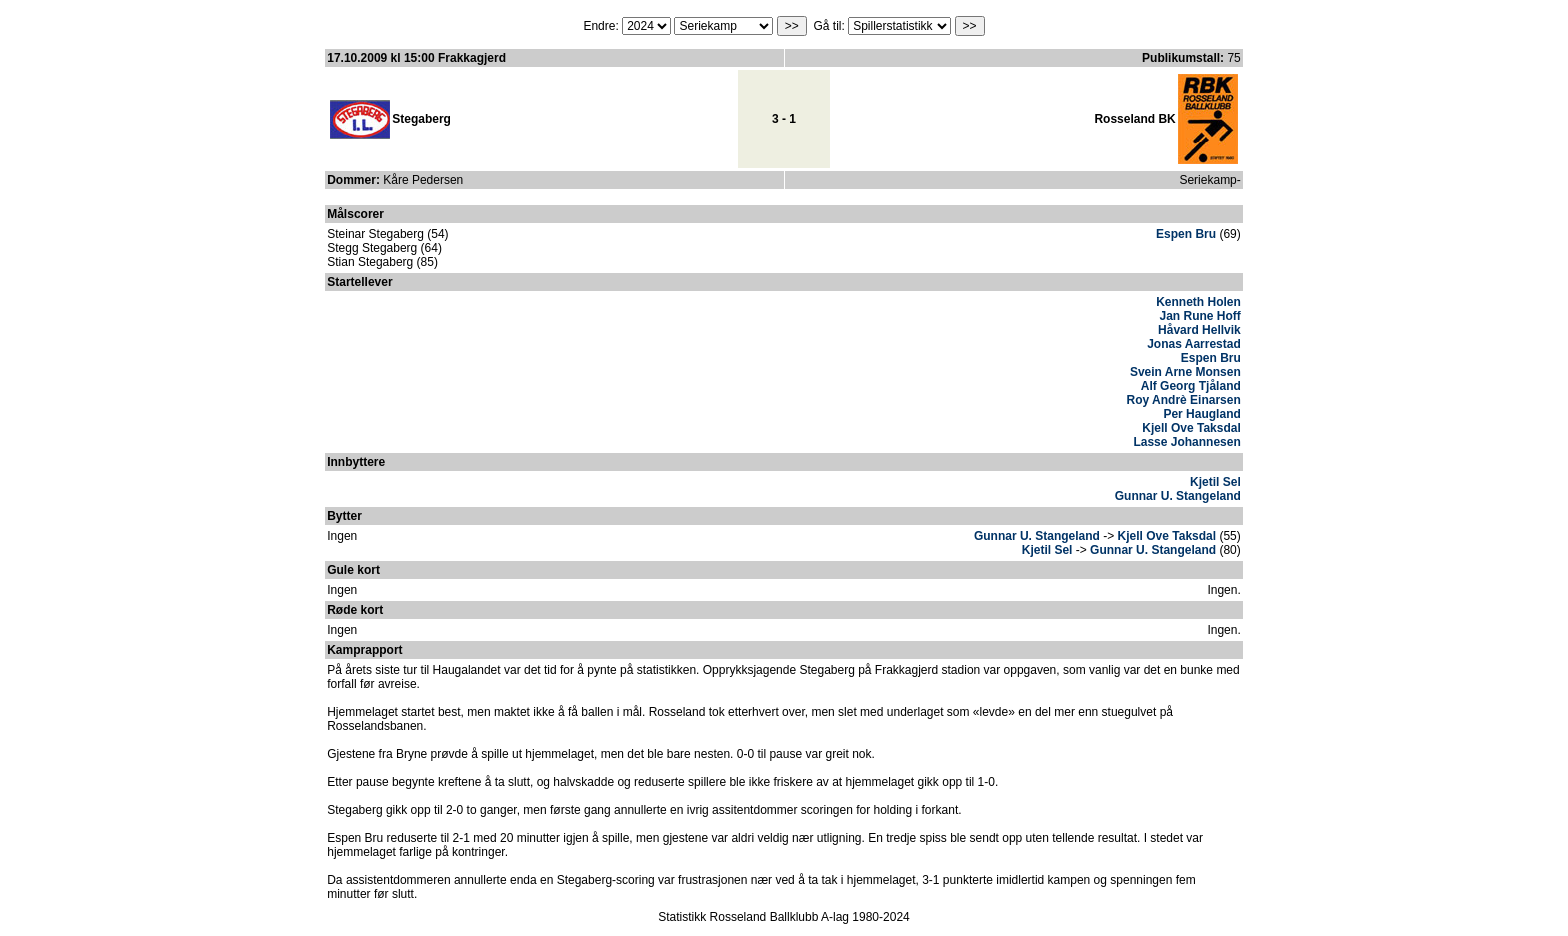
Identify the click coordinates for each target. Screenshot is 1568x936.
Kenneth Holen (1198, 302)
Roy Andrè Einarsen (1184, 400)
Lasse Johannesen (1186, 442)
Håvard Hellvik (1199, 330)
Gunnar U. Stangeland (1178, 496)
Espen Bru (1186, 234)
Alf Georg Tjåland (1191, 386)
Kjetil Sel (1215, 482)
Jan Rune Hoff (1199, 316)
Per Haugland (1201, 414)
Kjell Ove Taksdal (1191, 428)
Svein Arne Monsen (1185, 372)
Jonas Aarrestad (1194, 344)
